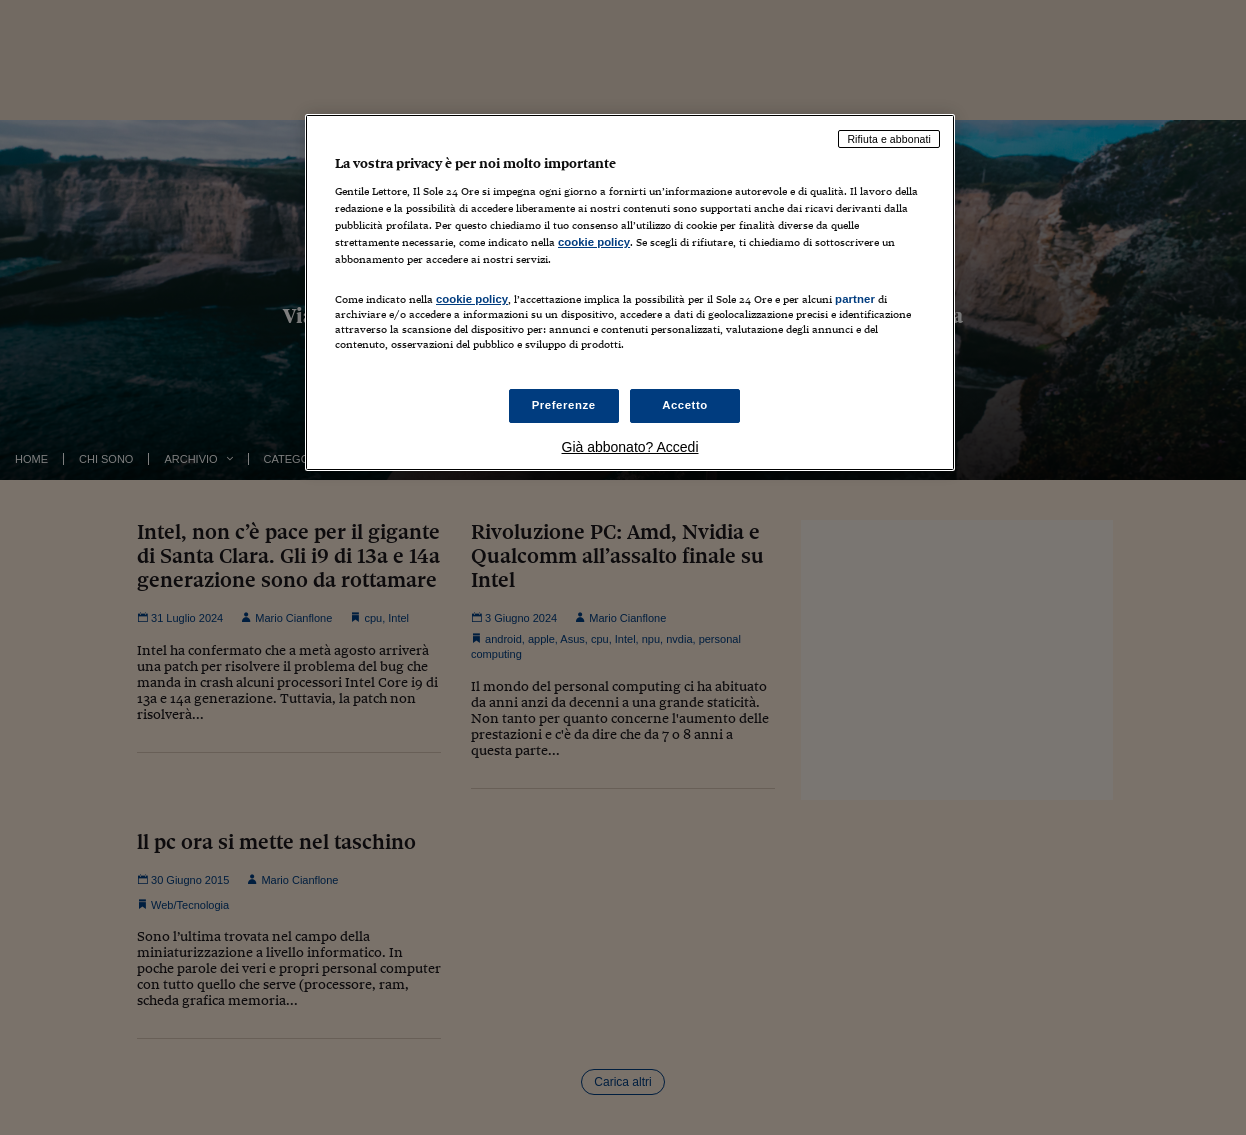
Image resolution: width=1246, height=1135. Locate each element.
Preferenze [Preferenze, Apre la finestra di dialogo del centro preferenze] (564, 405)
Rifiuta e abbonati (889, 139)
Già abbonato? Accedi (630, 447)
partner (855, 299)
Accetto (685, 405)
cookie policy (594, 242)
